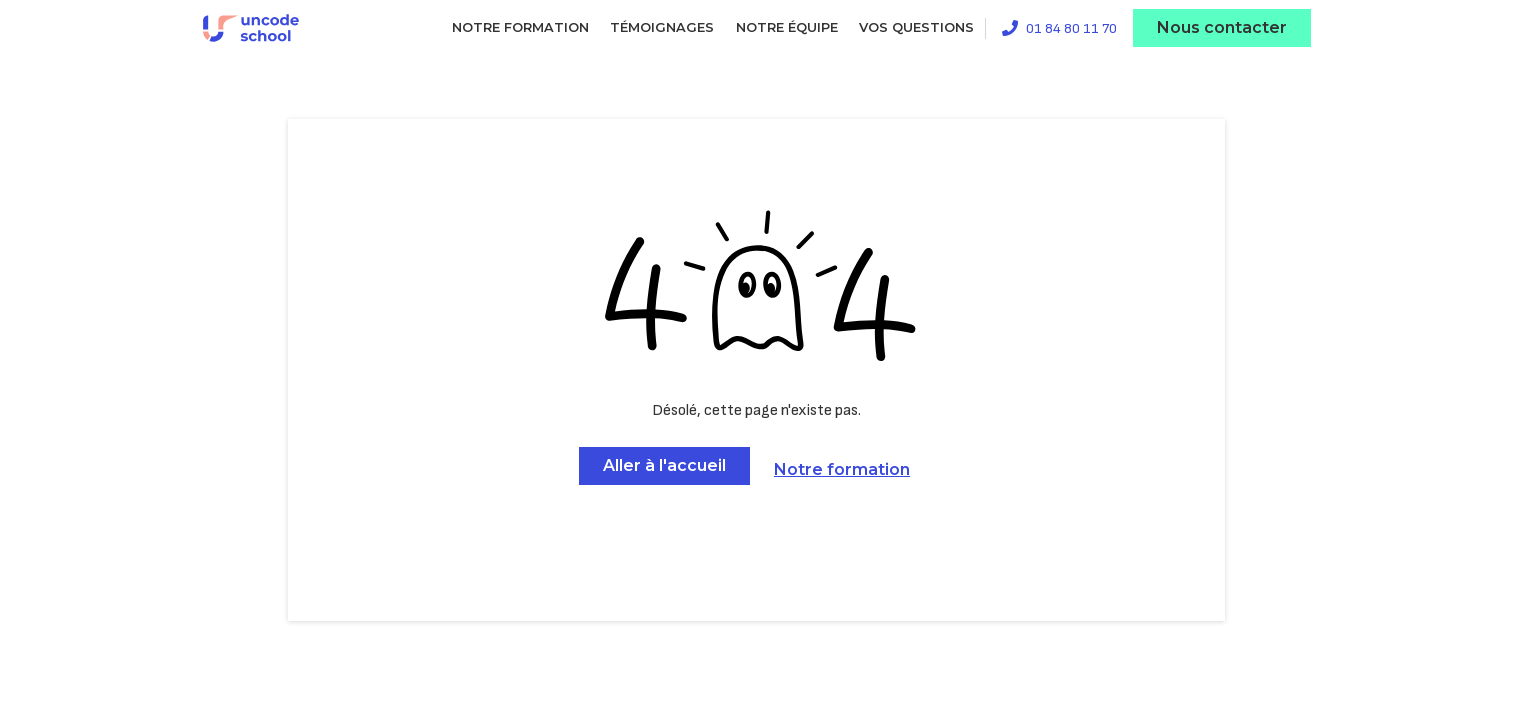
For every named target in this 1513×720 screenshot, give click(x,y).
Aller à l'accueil (664, 465)
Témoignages (662, 27)
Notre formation (520, 27)
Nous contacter (1222, 27)
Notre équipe (787, 27)
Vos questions (916, 27)
